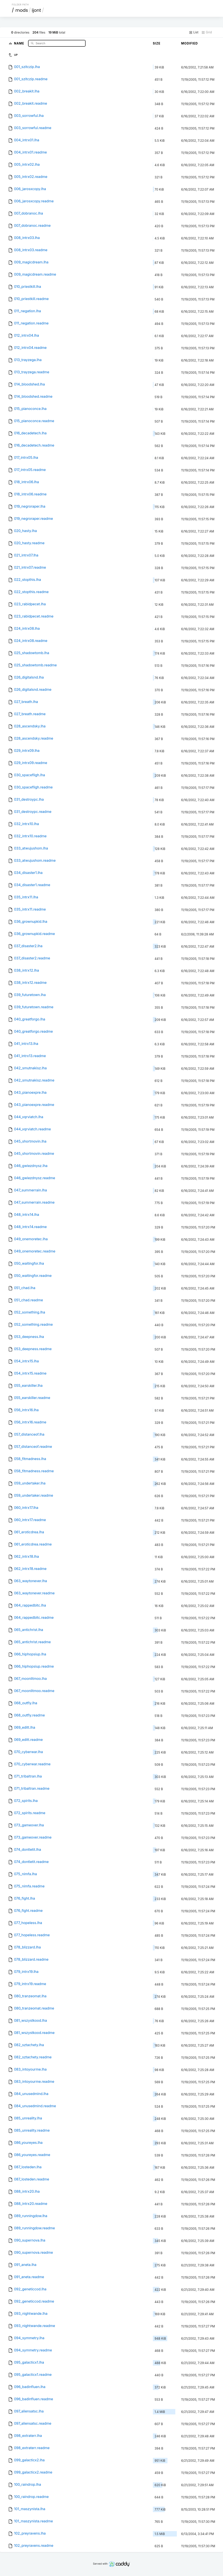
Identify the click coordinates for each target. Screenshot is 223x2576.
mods (21, 10)
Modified (189, 43)
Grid (206, 32)
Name (19, 43)
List (193, 32)
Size (156, 43)
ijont (36, 10)
